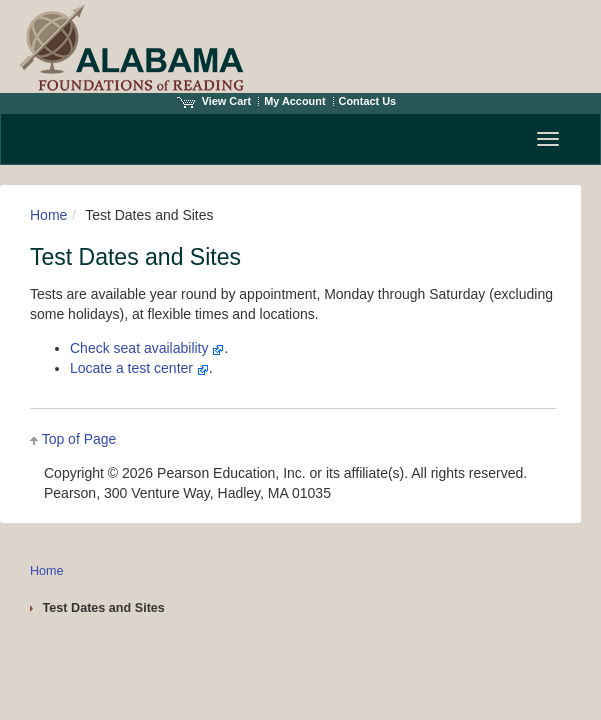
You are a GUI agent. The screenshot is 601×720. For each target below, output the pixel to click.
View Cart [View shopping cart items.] (214, 101)
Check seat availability (147, 348)
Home (48, 215)
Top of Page (79, 439)
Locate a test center (139, 368)
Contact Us (368, 101)
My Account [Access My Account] (294, 101)
